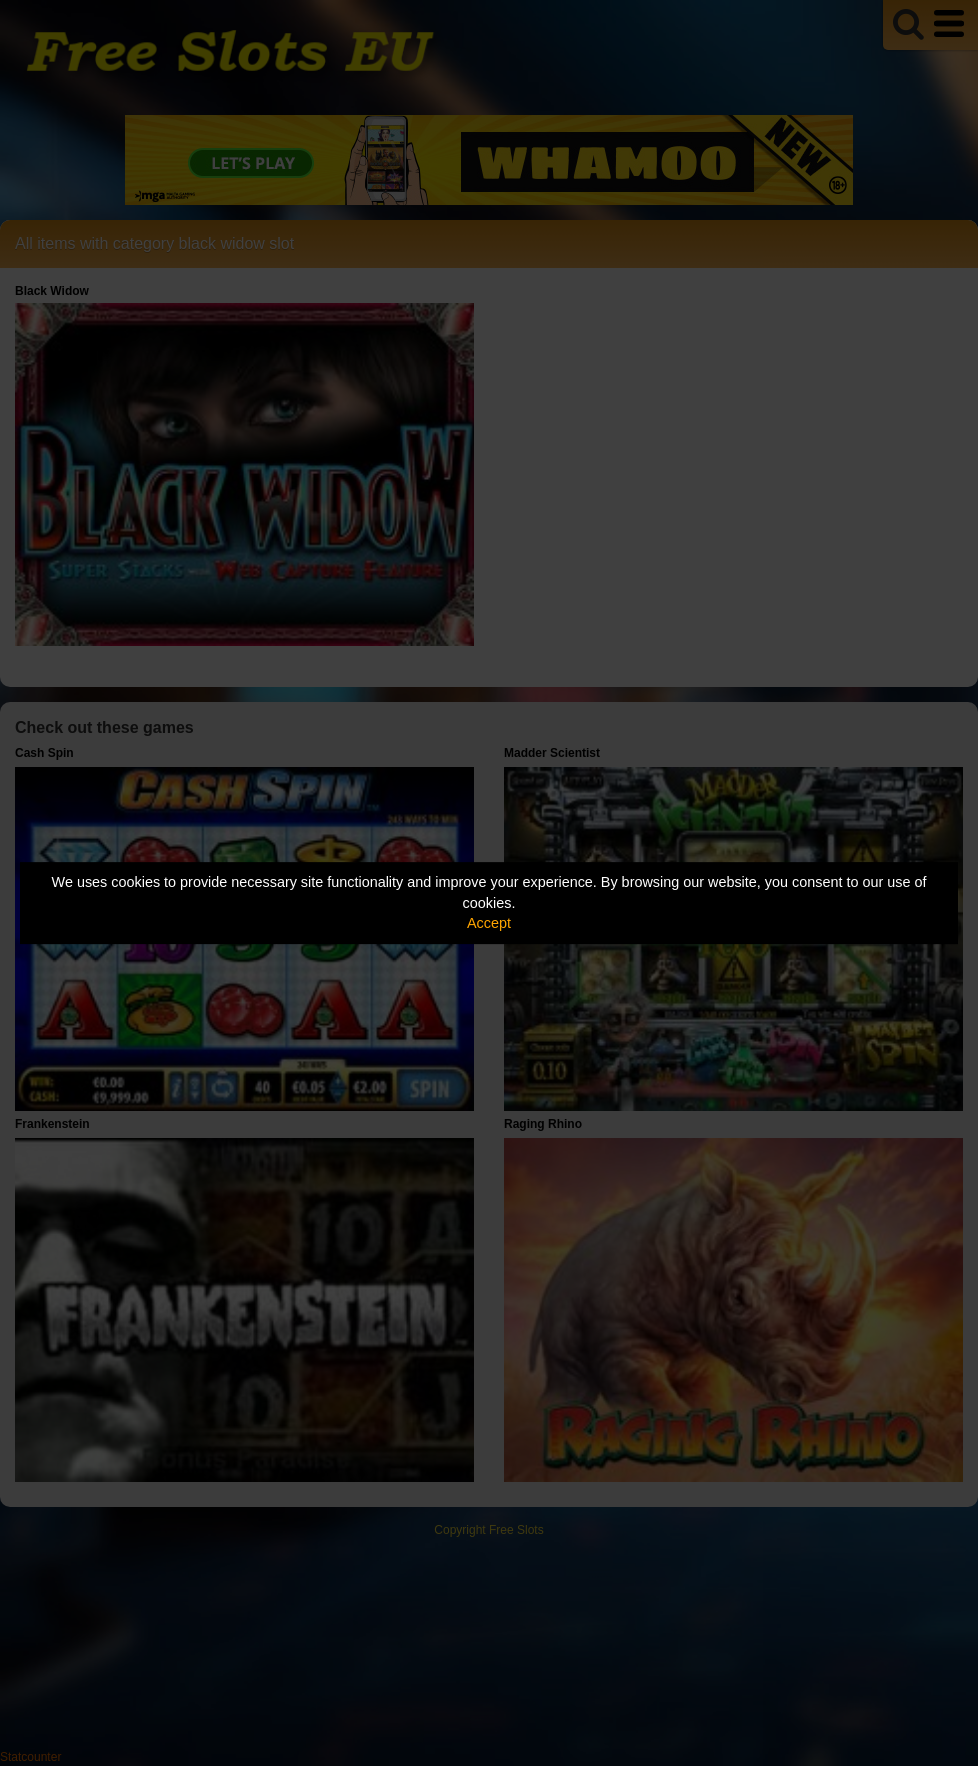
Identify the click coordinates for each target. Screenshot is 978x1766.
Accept (489, 923)
